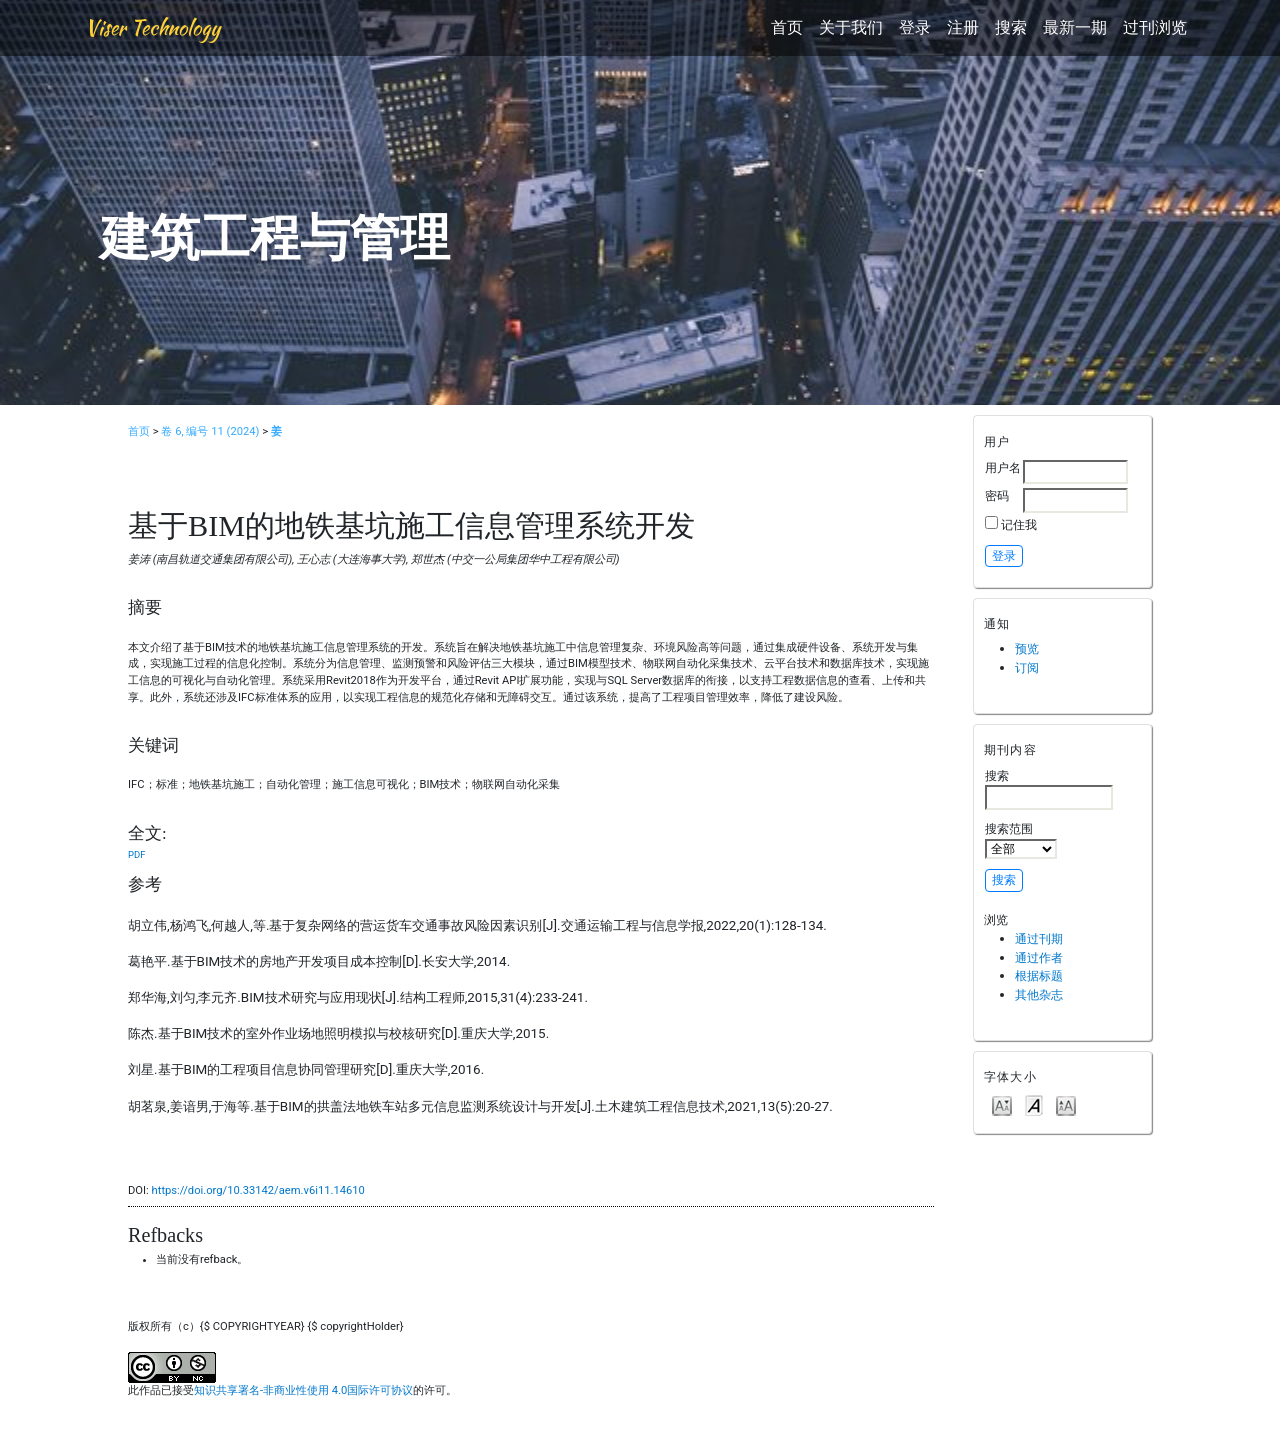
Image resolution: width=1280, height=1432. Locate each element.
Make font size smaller (1002, 1104)
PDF (136, 854)
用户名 (1003, 467)
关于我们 (851, 27)
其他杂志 (1039, 994)
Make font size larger (1066, 1104)
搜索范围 (1021, 840)
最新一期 (1075, 27)
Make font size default (1034, 1104)
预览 (1027, 648)
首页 (787, 27)
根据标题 (1039, 975)
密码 (997, 495)
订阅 (1027, 667)
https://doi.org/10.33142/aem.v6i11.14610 (258, 1190)
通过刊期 (1039, 938)
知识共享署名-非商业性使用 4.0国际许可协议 (303, 1390)
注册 (963, 27)
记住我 (1019, 524)
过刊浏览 (1155, 27)
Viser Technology (152, 27)
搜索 (1011, 27)
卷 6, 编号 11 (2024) (210, 431)
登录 (915, 27)
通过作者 (1039, 957)
